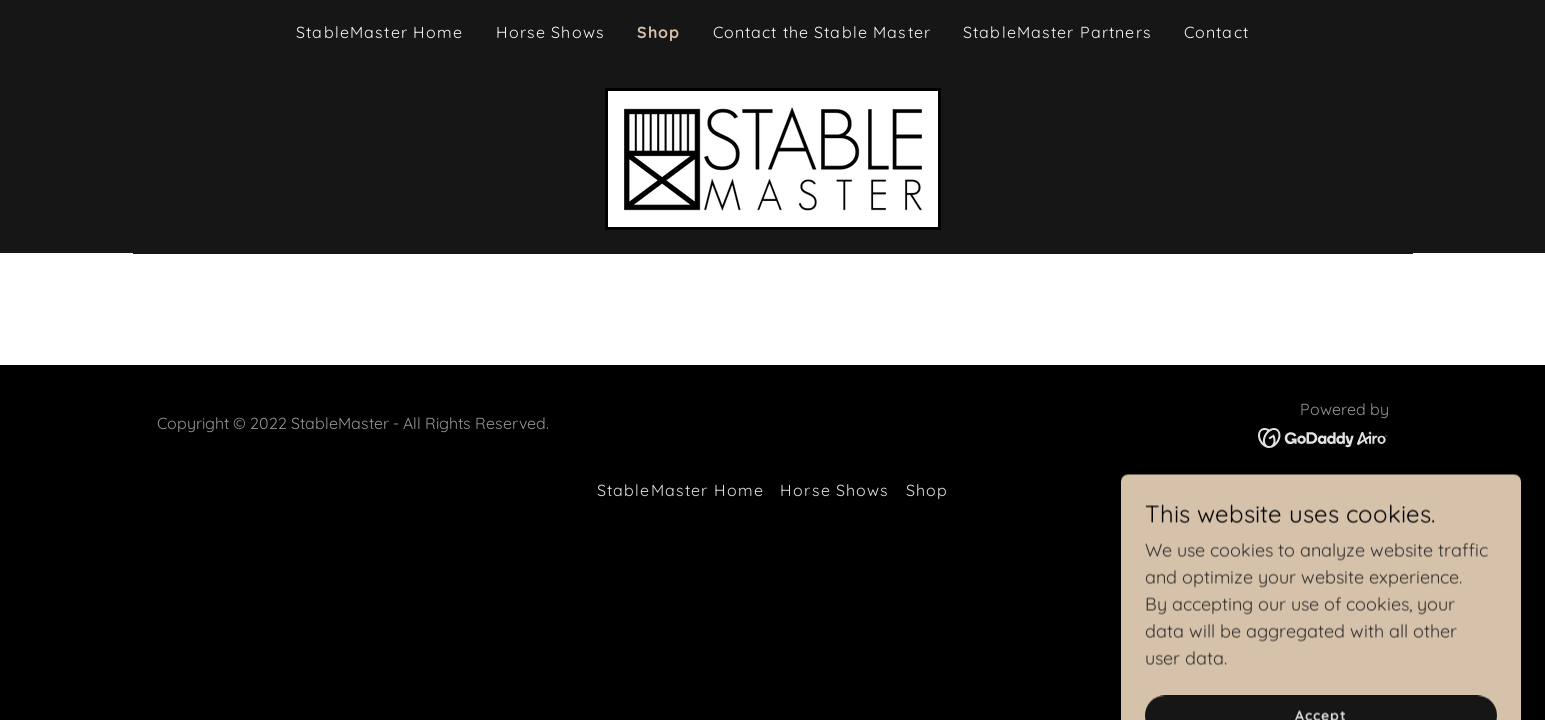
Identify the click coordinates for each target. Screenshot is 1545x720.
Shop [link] (659, 32)
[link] (773, 157)
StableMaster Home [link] (379, 32)
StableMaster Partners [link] (1057, 32)
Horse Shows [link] (551, 32)
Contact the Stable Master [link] (822, 32)
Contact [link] (1216, 32)
